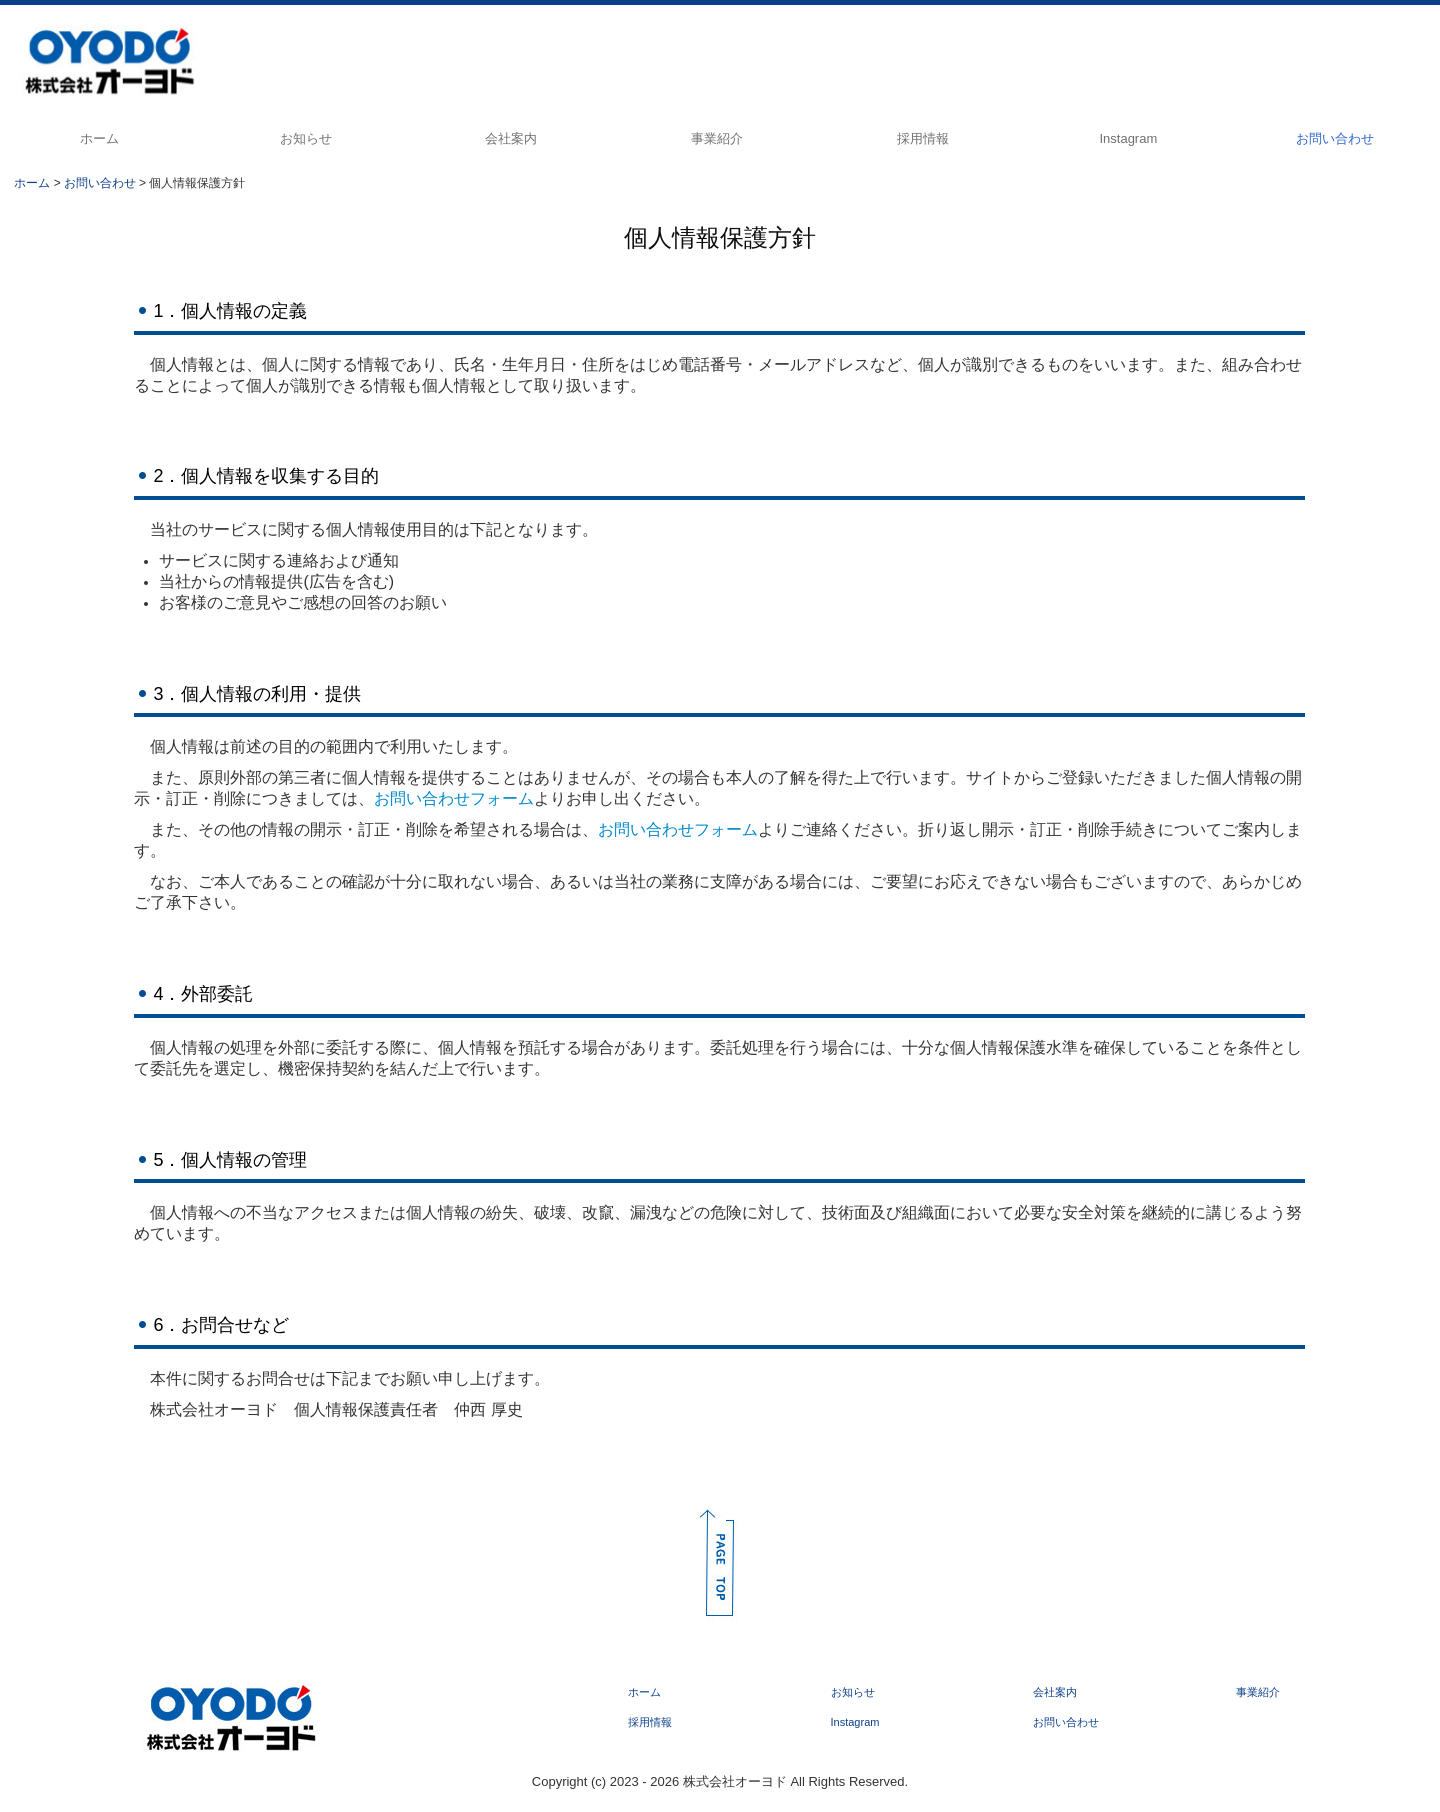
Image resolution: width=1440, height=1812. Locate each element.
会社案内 (511, 138)
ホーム (99, 138)
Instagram (1128, 138)
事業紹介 (717, 138)
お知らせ (306, 138)
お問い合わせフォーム (454, 798)
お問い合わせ (1335, 138)
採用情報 (923, 138)
